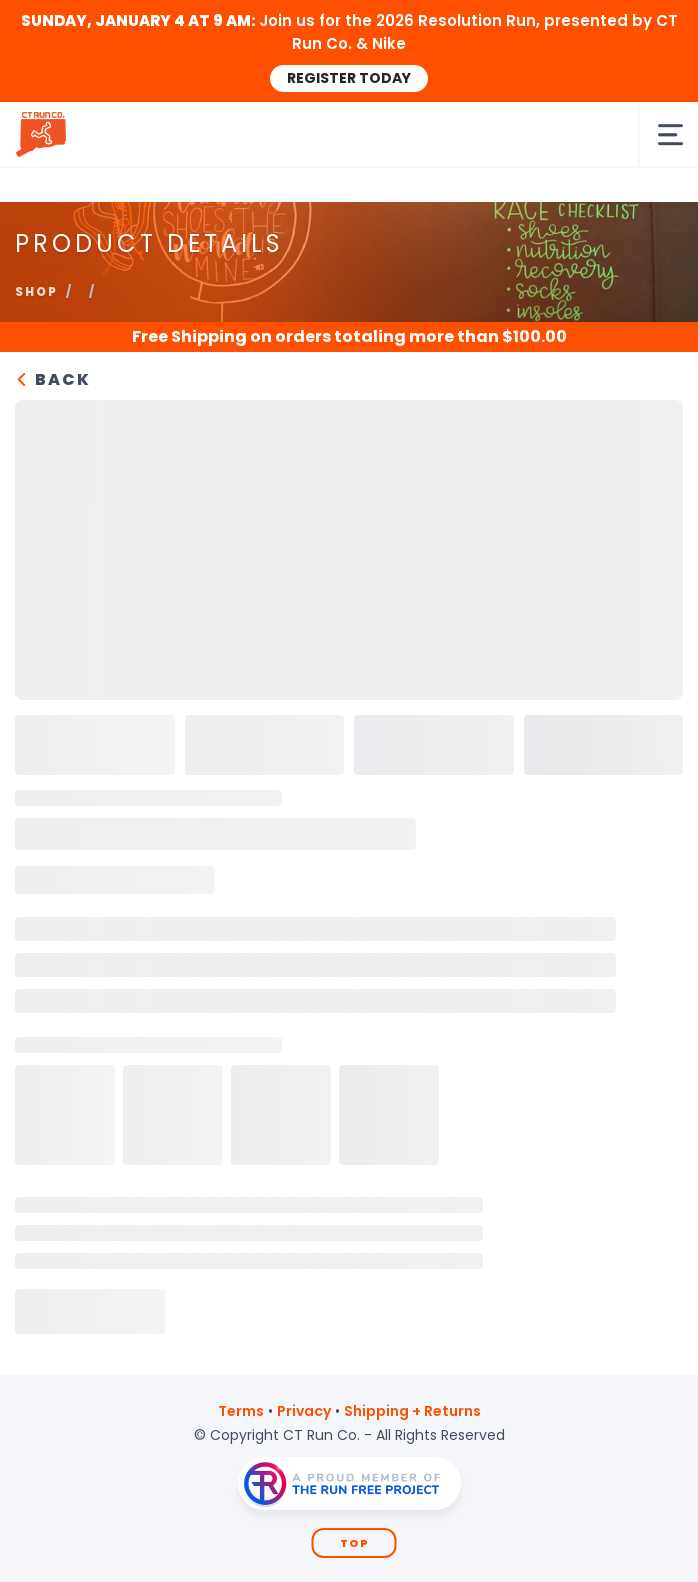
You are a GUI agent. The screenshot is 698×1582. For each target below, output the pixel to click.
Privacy (304, 1411)
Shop (36, 291)
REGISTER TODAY (349, 78)
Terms (241, 1411)
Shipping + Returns (412, 1411)
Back (53, 379)
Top (354, 1543)
